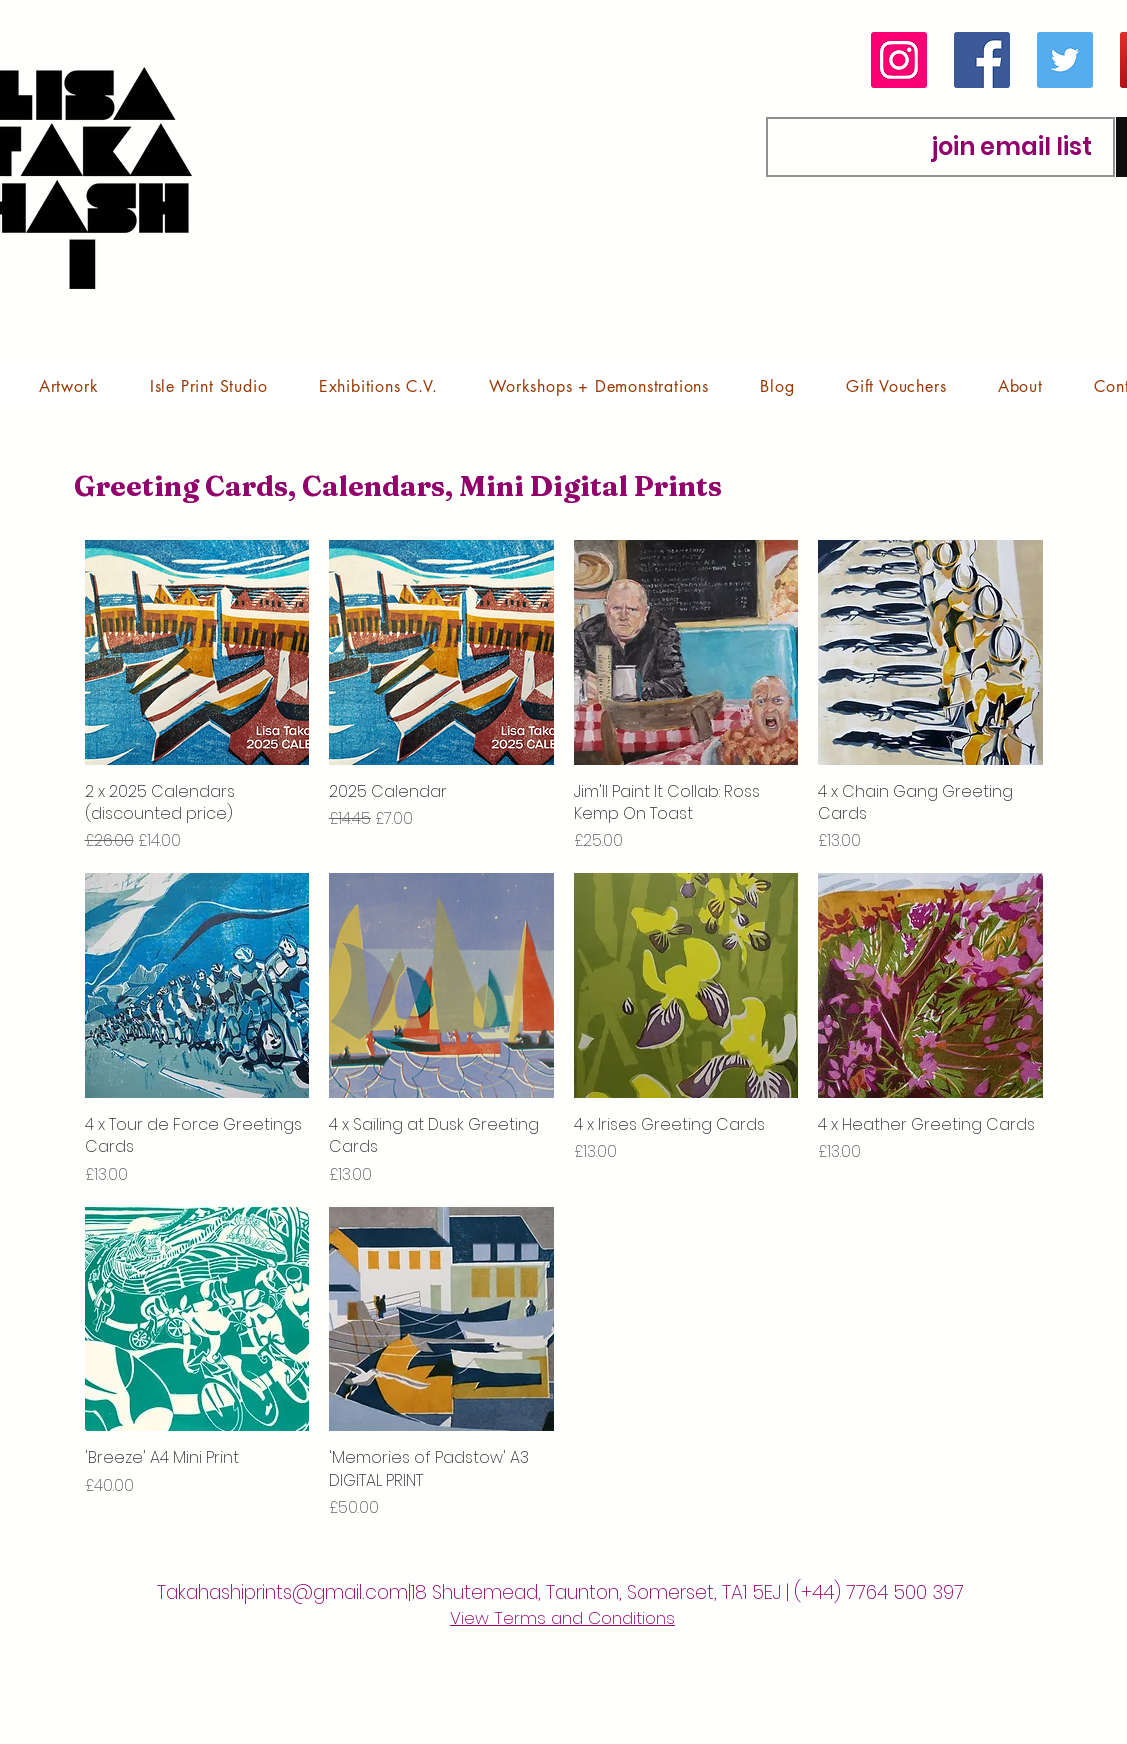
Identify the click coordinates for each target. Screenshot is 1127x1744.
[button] (68, 386)
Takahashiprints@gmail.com (282, 1592)
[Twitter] (1065, 60)
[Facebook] (982, 60)
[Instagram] (899, 60)
